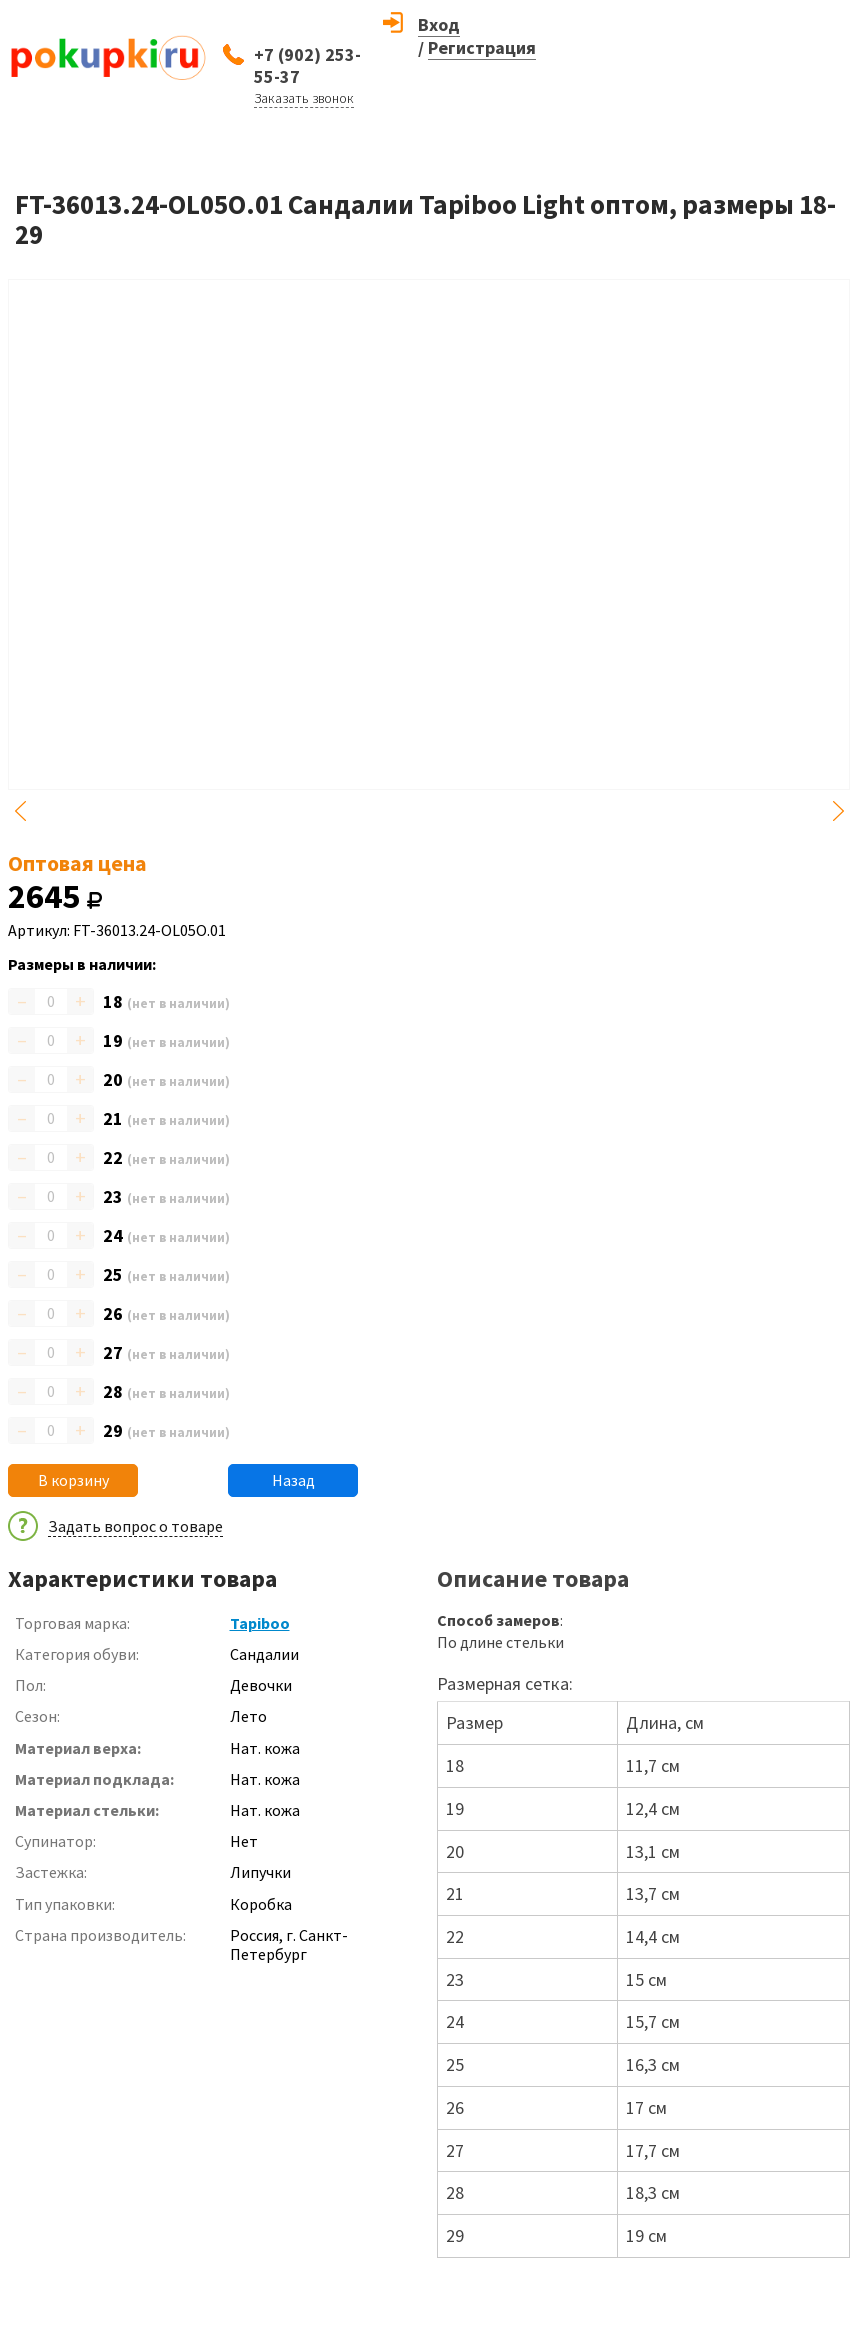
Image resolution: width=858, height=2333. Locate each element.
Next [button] (838, 811)
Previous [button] (20, 811)
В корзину (73, 1480)
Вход (439, 24)
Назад (293, 1480)
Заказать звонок (304, 98)
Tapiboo (260, 1623)
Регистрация (482, 47)
